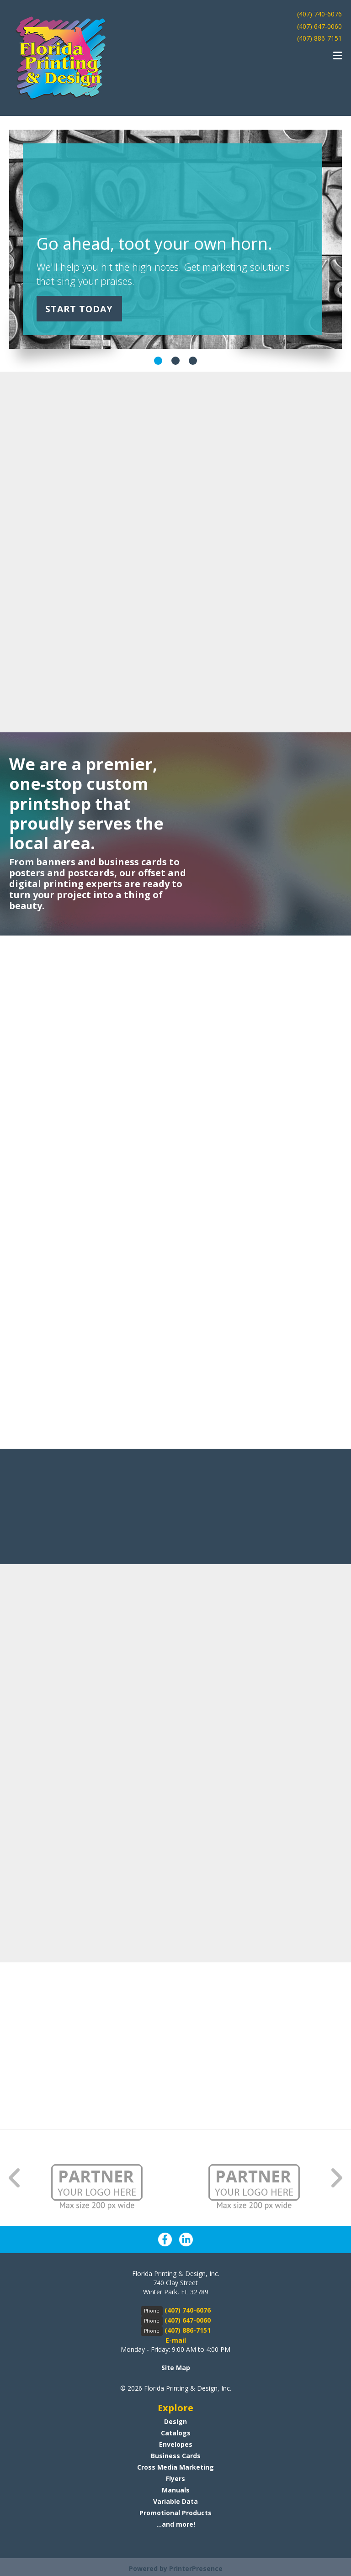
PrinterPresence (196, 2568)
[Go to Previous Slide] (15, 2177)
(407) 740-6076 (319, 14)
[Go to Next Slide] (336, 2177)
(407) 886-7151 (319, 38)
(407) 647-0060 (319, 26)
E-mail (175, 2340)
